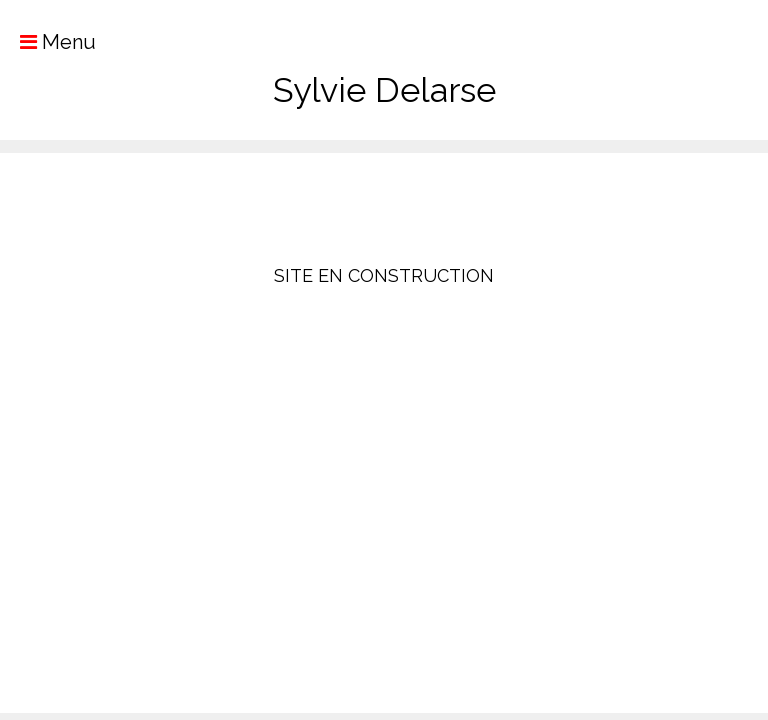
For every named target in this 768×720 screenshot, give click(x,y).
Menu (48, 42)
